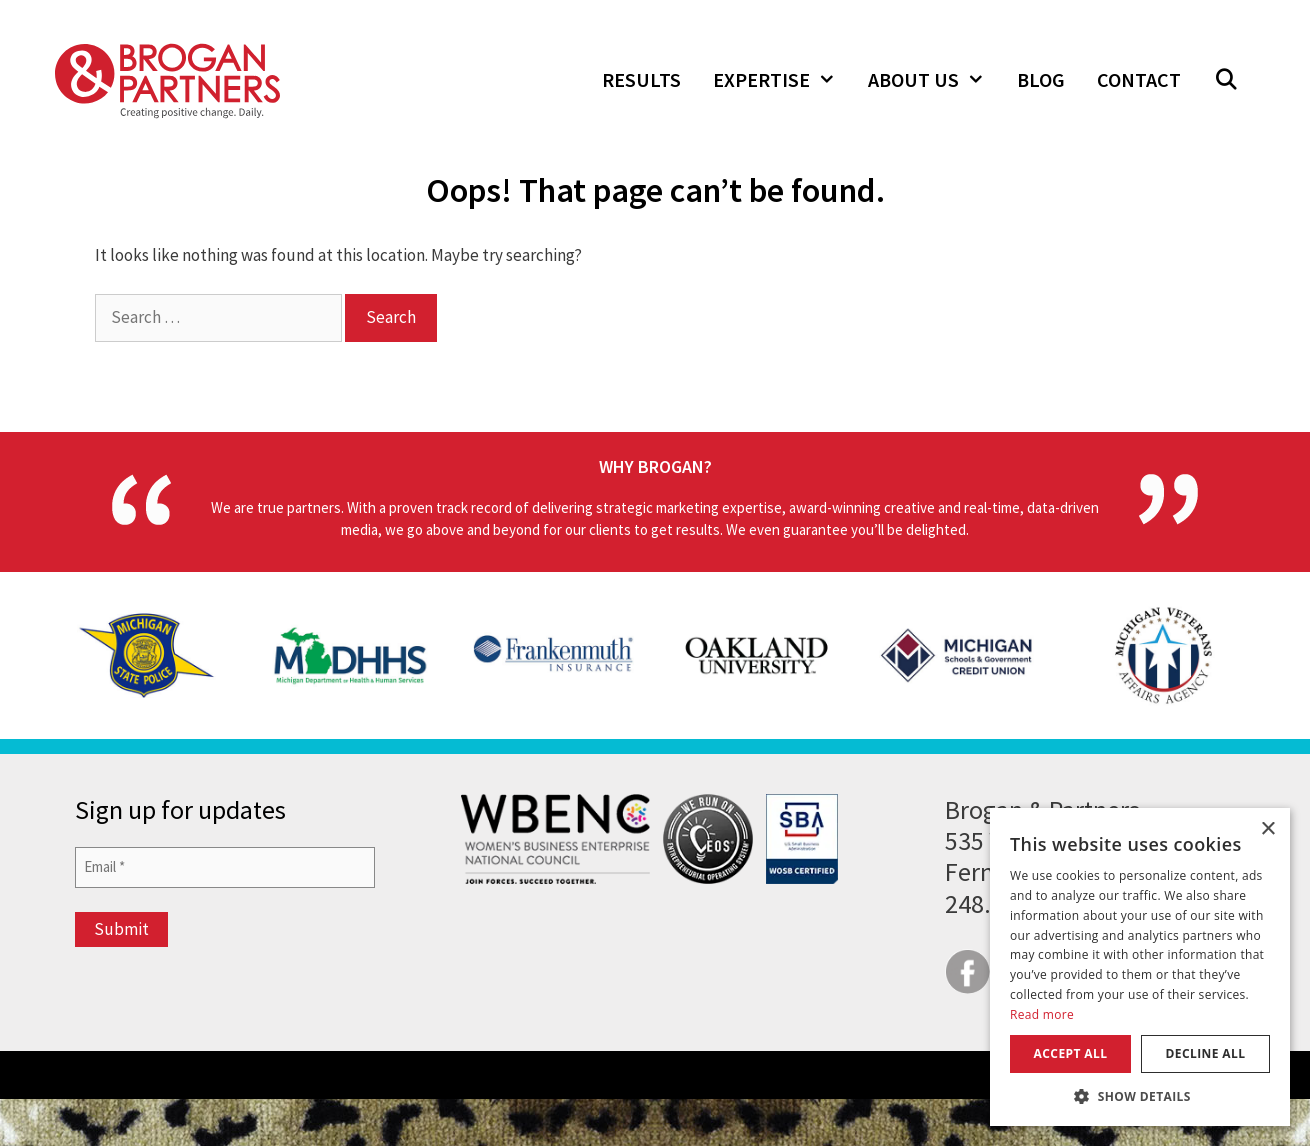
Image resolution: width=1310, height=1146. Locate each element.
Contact (1139, 79)
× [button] (1267, 829)
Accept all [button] (1071, 1053)
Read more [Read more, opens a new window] (1042, 1014)
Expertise (782, 80)
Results (641, 79)
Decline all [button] (1206, 1053)
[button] (1226, 80)
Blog (1041, 79)
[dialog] (1140, 967)
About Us (934, 80)
